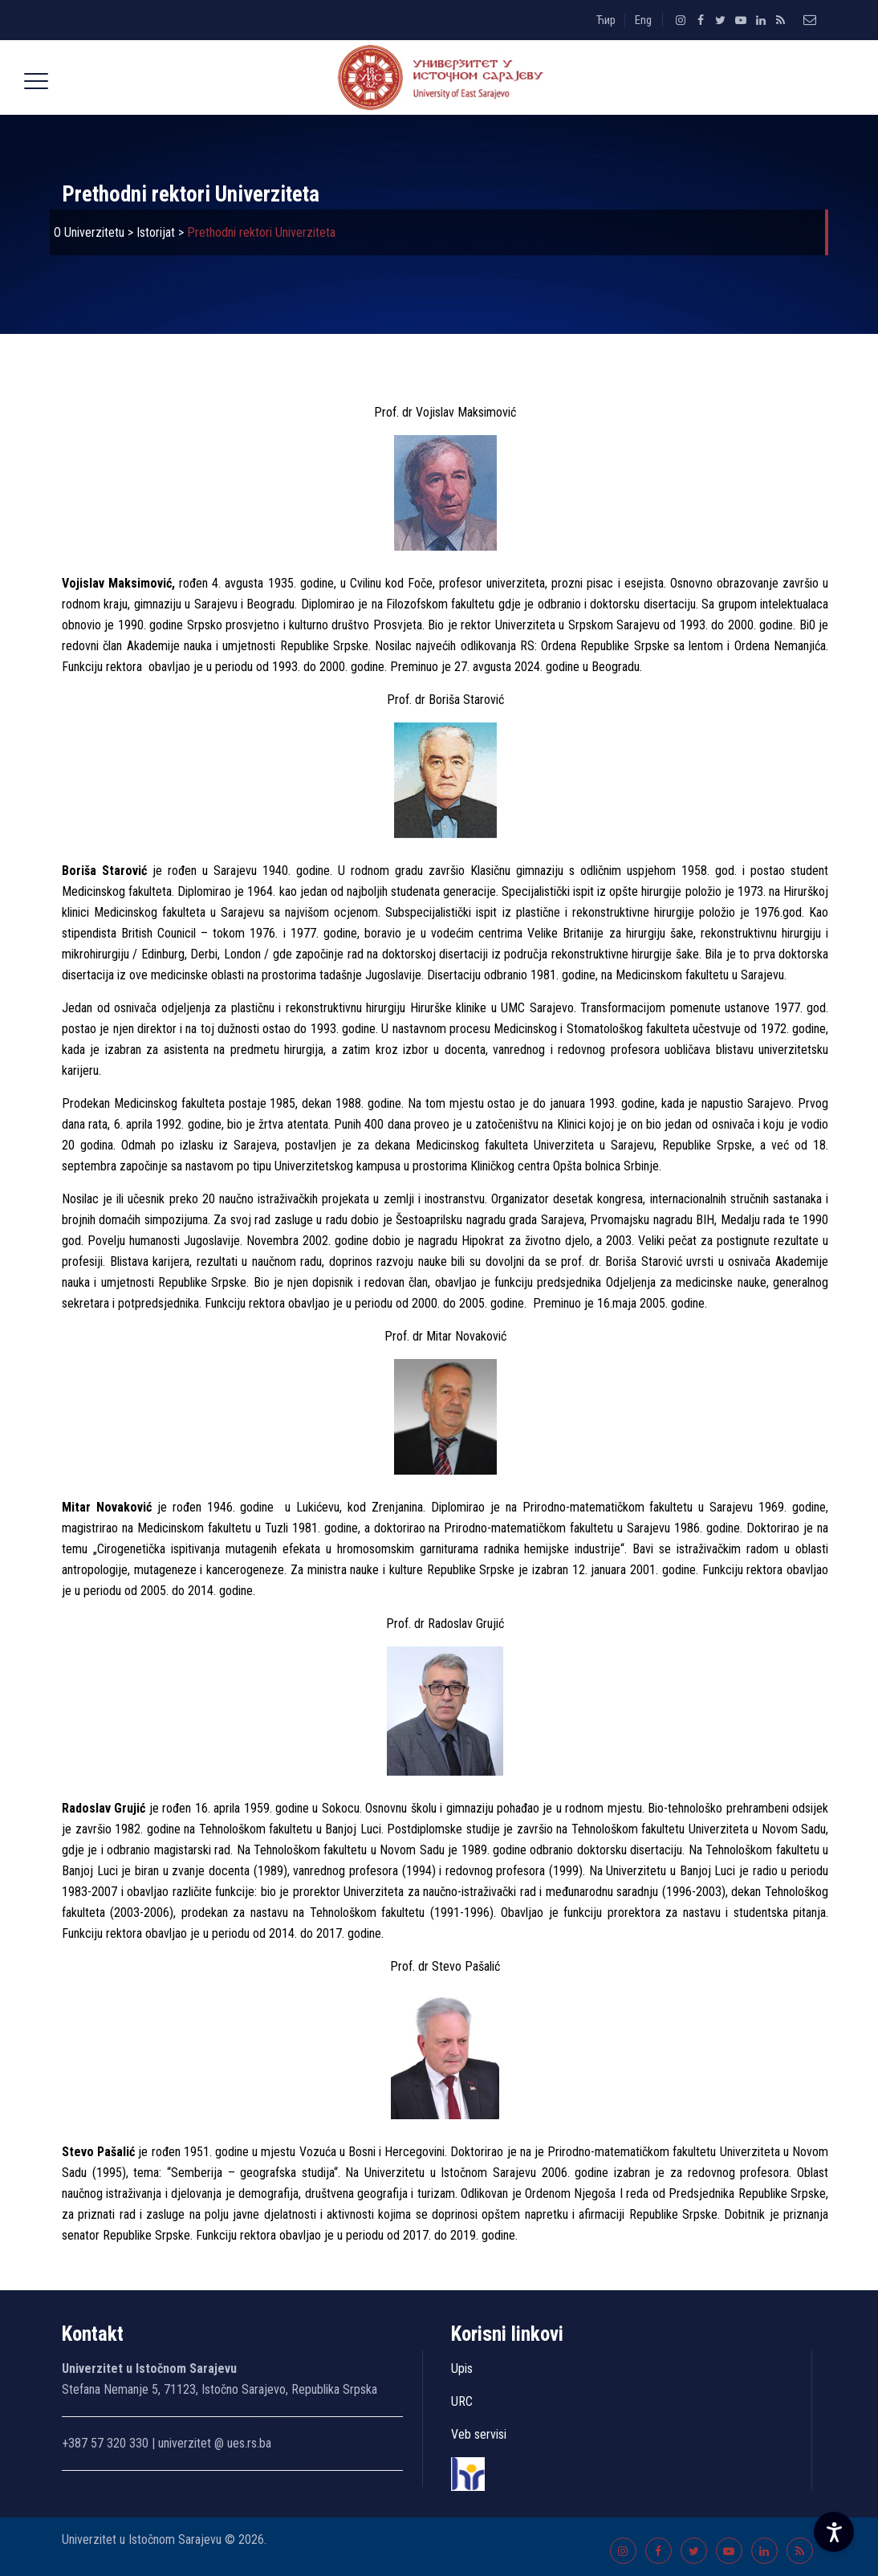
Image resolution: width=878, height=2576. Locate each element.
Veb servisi (478, 2434)
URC (462, 2401)
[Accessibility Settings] (834, 2532)
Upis (462, 2368)
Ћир (606, 20)
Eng (643, 20)
